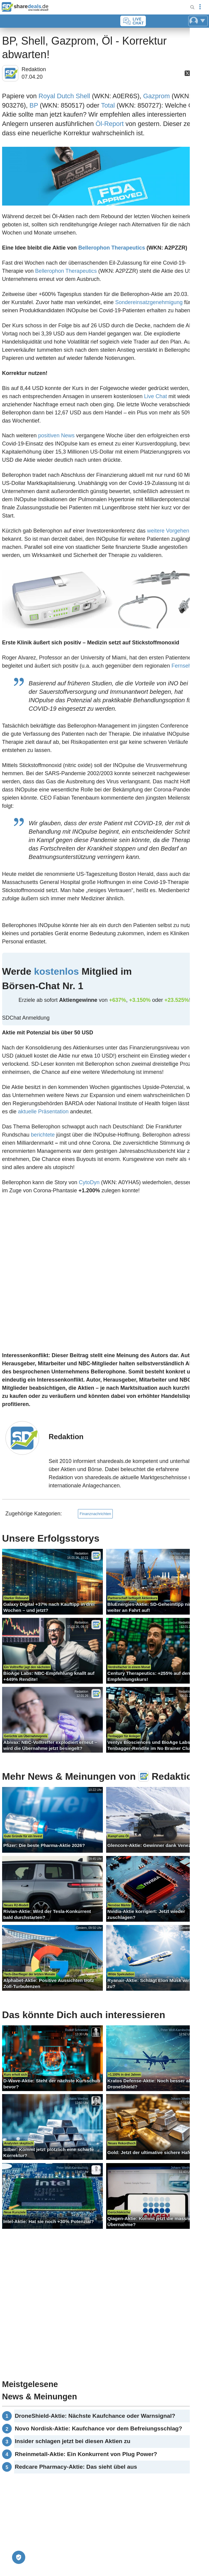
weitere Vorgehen (168, 531)
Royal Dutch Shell (64, 96)
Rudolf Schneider (76, 2029)
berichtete (43, 1135)
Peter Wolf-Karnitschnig (176, 2029)
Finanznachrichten (95, 1513)
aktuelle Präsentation (43, 1112)
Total (108, 105)
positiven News (56, 435)
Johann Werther (77, 2098)
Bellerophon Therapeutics (111, 248)
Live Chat (155, 396)
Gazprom (156, 96)
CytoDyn (89, 1182)
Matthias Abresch (180, 1553)
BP (33, 105)
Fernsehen (184, 666)
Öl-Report (110, 123)
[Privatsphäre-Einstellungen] (18, 2557)
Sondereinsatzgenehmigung (149, 302)
